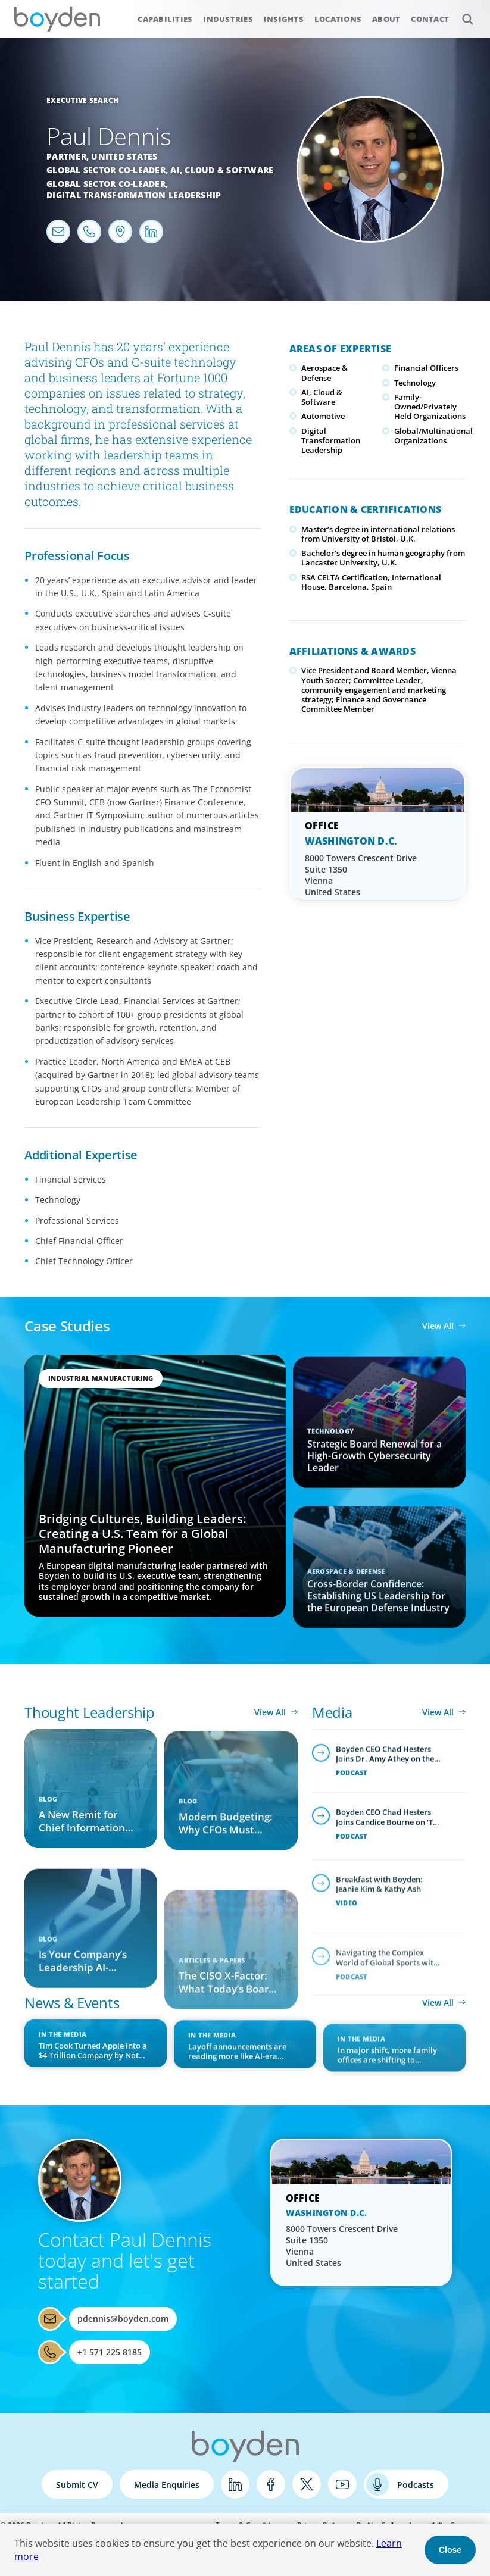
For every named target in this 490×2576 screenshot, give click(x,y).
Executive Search (82, 100)
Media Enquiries (166, 2484)
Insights (284, 19)
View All (438, 1325)
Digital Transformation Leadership (133, 195)
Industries (228, 19)
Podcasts (415, 2484)
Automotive (323, 416)
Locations (337, 19)
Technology (415, 382)
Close (450, 2550)
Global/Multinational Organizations (433, 436)
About (386, 19)
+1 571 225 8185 (109, 2352)
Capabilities (165, 19)
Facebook (271, 2484)
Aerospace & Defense (324, 372)
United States (124, 156)
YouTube (342, 2484)
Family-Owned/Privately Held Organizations (430, 407)
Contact (430, 19)
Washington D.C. (351, 841)
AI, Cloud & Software (221, 170)
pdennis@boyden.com (122, 2318)
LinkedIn (235, 2484)
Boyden (57, 19)
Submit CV (77, 2484)
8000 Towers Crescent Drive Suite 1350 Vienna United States (361, 875)
